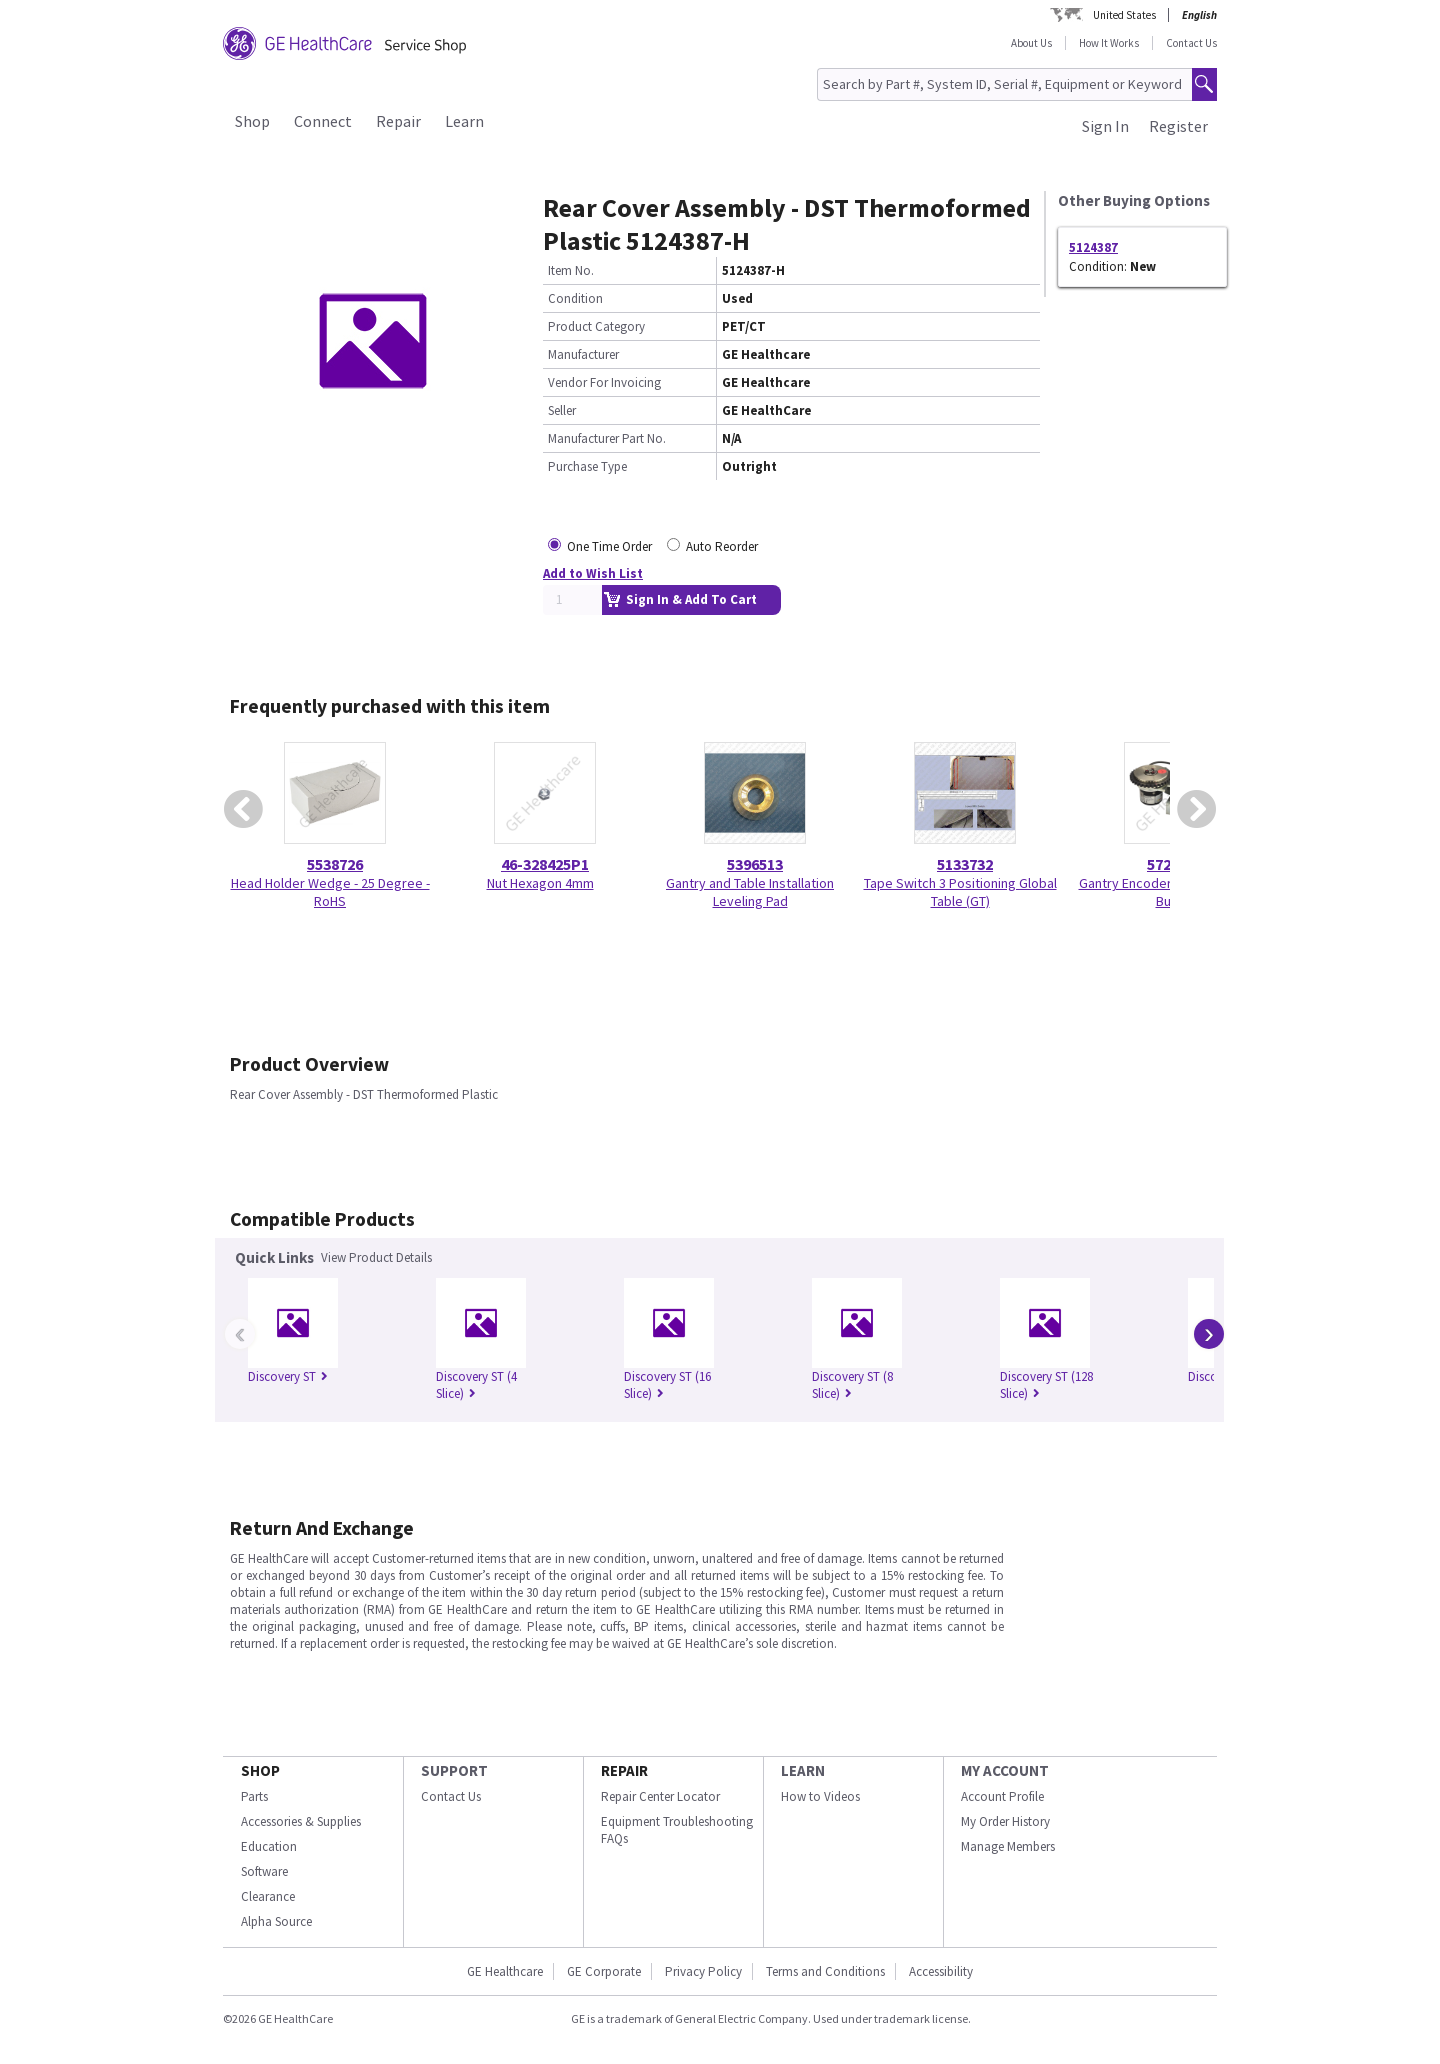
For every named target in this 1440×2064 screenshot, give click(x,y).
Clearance (268, 1896)
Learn (464, 121)
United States (1124, 15)
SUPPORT (454, 1770)
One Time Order (609, 546)
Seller (562, 410)
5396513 (755, 864)
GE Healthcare (505, 1971)
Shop (252, 121)
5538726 (335, 864)
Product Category (596, 326)
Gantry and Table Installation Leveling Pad (750, 892)
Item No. (571, 270)
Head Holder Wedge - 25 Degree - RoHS (330, 892)
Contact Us (1191, 43)
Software (264, 1871)
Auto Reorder (722, 546)
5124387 (1093, 247)
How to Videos (820, 1796)
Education (269, 1846)
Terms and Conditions (825, 1971)
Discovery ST (288, 1376)
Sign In (1105, 126)
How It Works (1109, 43)
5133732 (965, 864)
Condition (575, 298)
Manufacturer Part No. (607, 438)
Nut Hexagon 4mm (540, 883)
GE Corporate (604, 1971)
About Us (1031, 43)
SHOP (260, 1770)
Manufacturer (583, 354)
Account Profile (1002, 1796)
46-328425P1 (545, 864)
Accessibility (941, 1971)
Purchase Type (587, 466)
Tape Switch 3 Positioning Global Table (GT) (960, 892)
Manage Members (1008, 1846)
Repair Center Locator (660, 1796)
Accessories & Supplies (301, 1821)
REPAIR (624, 1770)
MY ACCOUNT (1005, 1770)
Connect (323, 121)
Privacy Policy (703, 1971)
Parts (254, 1796)
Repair (398, 121)
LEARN (803, 1770)
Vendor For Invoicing (604, 382)
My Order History (1005, 1821)
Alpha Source (276, 1921)
